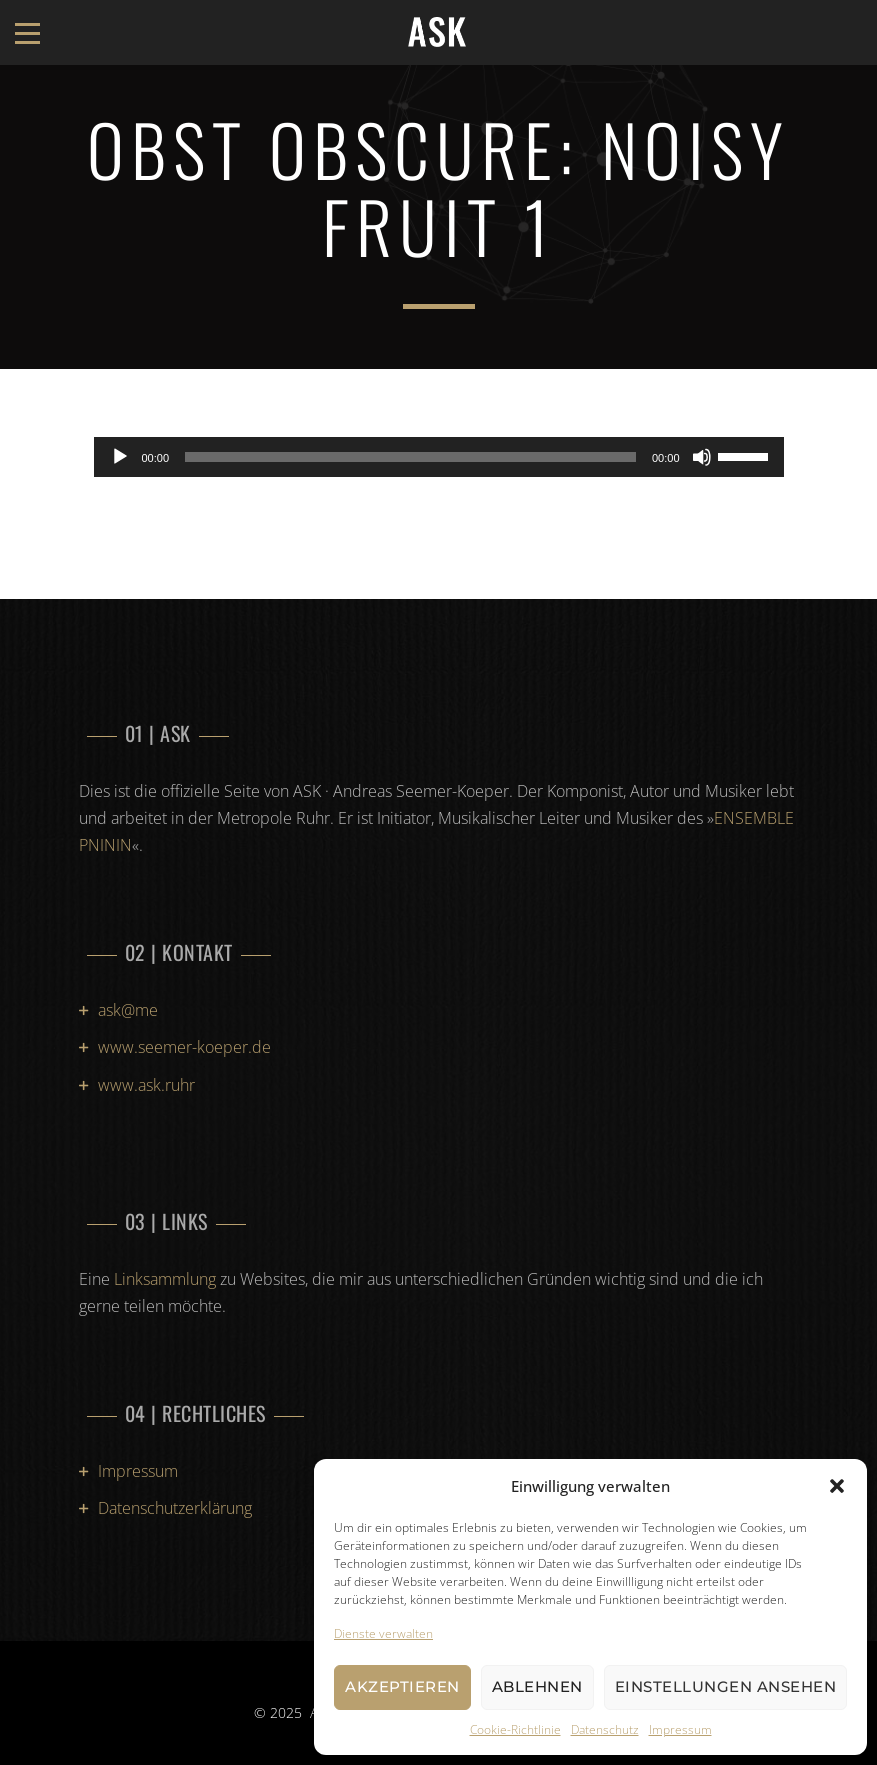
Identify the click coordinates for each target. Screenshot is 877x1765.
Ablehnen (537, 1686)
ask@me (128, 1010)
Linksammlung (165, 1279)
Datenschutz (605, 1729)
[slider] (410, 457)
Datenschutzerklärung (175, 1508)
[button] (837, 1486)
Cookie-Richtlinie (515, 1729)
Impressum (680, 1729)
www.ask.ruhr (146, 1085)
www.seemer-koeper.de (184, 1047)
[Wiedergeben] (120, 457)
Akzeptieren (402, 1686)
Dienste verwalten (383, 1633)
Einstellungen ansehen (726, 1686)
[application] (439, 457)
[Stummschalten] (702, 457)
